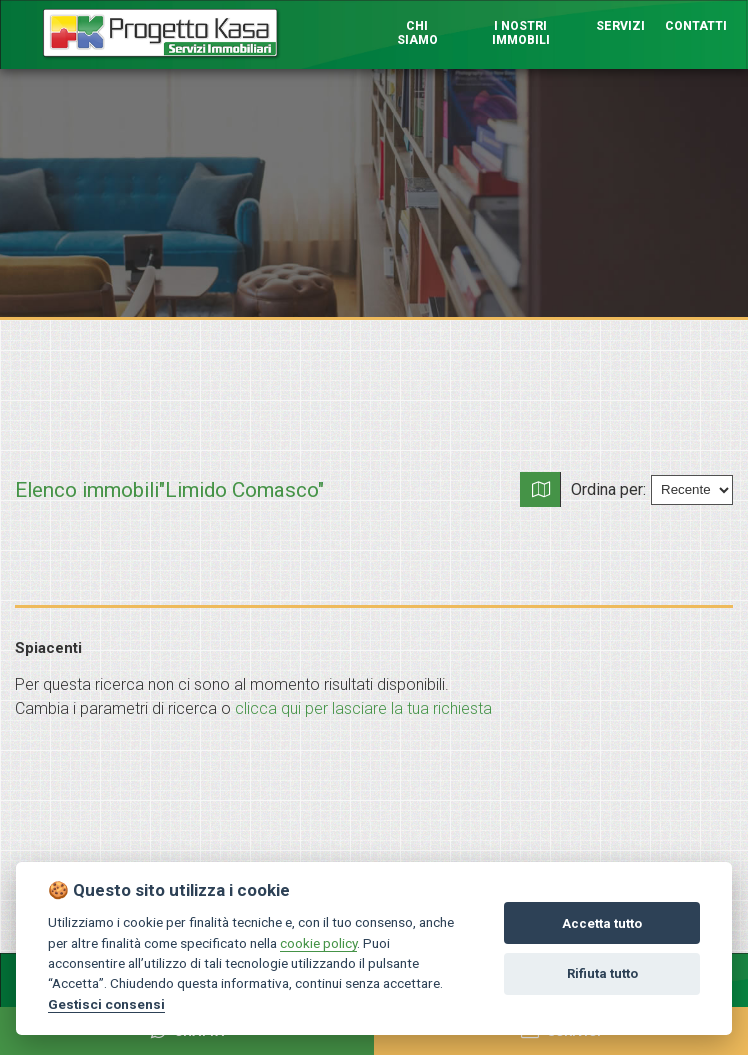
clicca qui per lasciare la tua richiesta (363, 708)
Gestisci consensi (106, 1004)
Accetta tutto (602, 923)
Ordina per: (608, 488)
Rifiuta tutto (602, 973)
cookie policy (318, 943)
